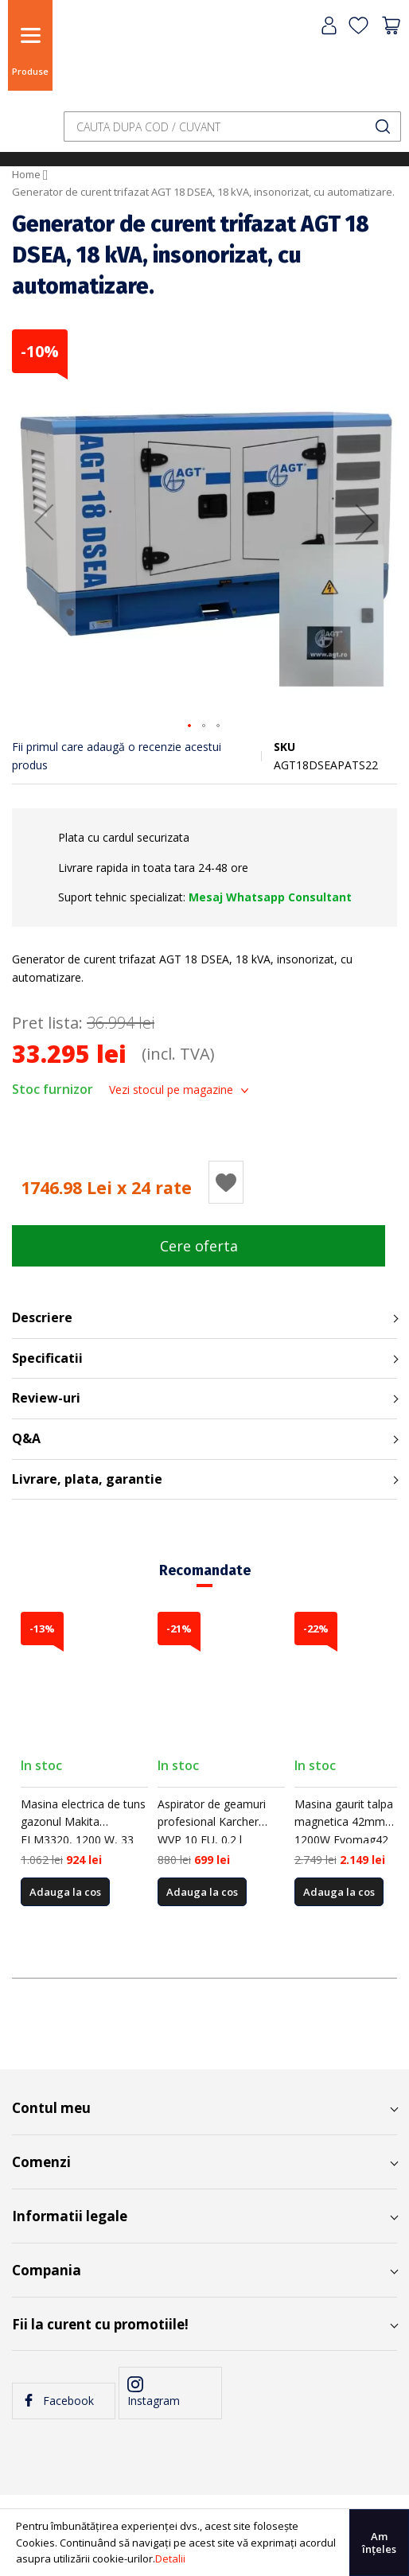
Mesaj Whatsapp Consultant (270, 897)
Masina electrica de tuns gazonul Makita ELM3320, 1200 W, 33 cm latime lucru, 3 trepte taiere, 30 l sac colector (83, 1839)
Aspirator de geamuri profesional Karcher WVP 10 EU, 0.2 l (212, 1821)
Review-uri (46, 1398)
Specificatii (47, 1358)
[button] (44, 521)
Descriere (42, 1317)
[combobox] (232, 126)
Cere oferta (199, 1245)
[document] (204, 2542)
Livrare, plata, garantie (87, 1479)
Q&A (26, 1438)
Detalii (170, 2558)
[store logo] (99, 57)
